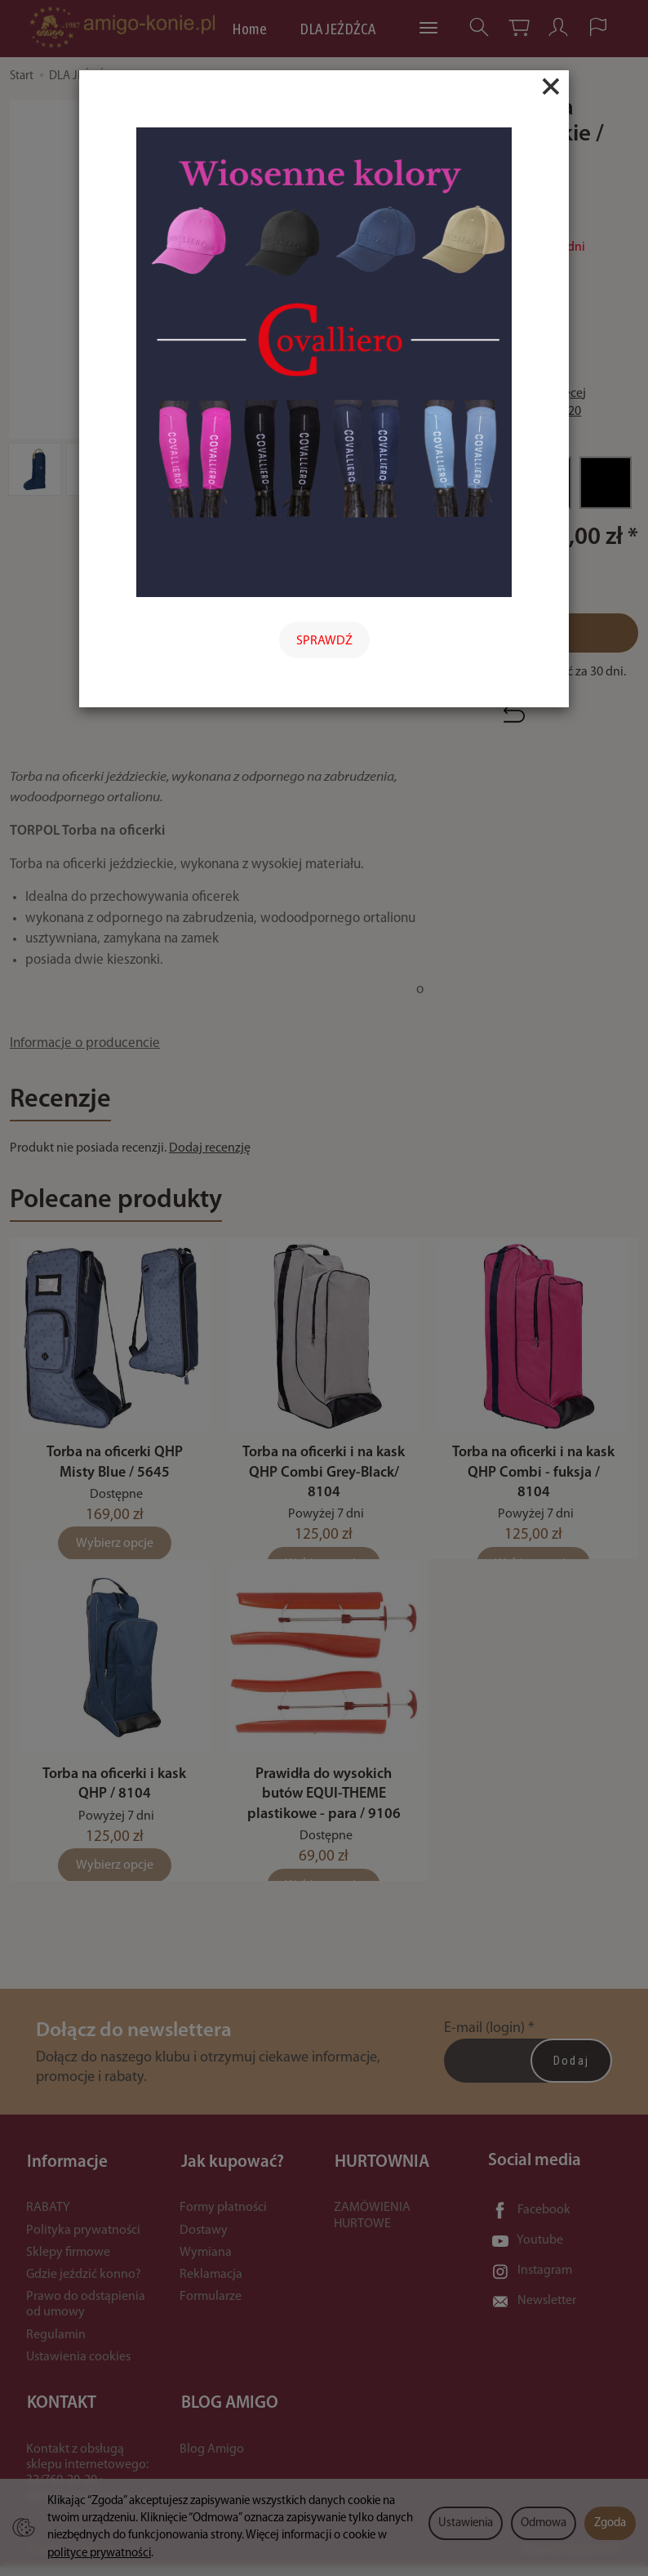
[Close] (551, 86)
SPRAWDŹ (324, 641)
